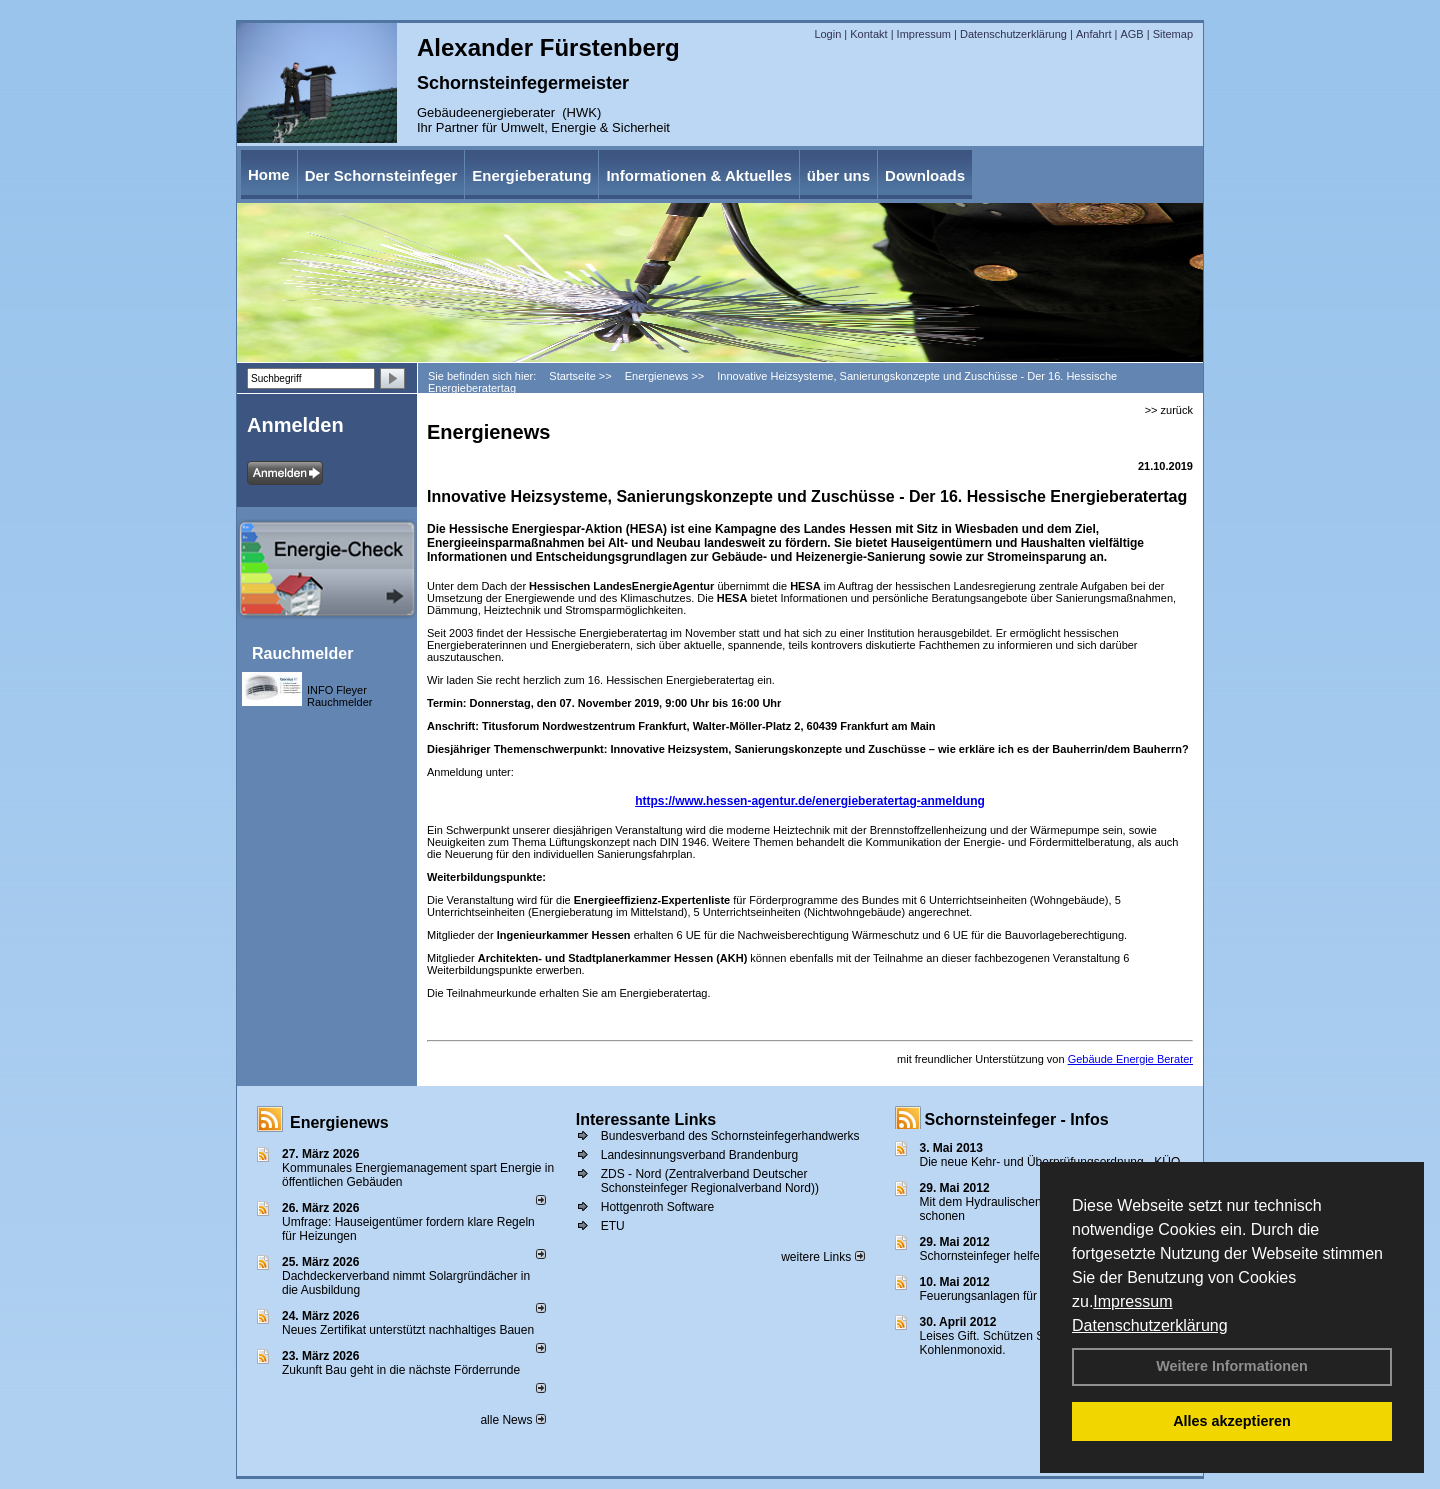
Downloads (925, 175)
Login (827, 34)
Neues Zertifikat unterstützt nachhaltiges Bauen (408, 1330)
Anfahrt (1093, 34)
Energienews (339, 1122)
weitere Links (822, 1257)
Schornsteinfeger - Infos (1017, 1119)
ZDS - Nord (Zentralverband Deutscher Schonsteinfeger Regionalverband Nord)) (710, 1181)
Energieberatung (531, 175)
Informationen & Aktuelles (698, 175)
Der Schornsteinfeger (381, 175)
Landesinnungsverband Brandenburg (700, 1155)
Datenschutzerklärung (1150, 1325)
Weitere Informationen (1232, 1366)
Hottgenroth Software (657, 1207)
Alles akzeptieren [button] (1232, 1421)
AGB (1131, 34)
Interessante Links (646, 1119)
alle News (512, 1420)
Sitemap (1173, 34)
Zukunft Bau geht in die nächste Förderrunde (401, 1370)
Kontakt (868, 34)
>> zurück (1169, 410)
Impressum (1132, 1301)
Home (269, 174)
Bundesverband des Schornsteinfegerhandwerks (730, 1136)
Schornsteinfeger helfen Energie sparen (1025, 1256)
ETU (613, 1226)
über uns (838, 175)
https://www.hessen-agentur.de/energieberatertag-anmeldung (810, 801)
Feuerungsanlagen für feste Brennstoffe (1025, 1296)
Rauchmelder (302, 653)
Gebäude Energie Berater (1130, 1059)
